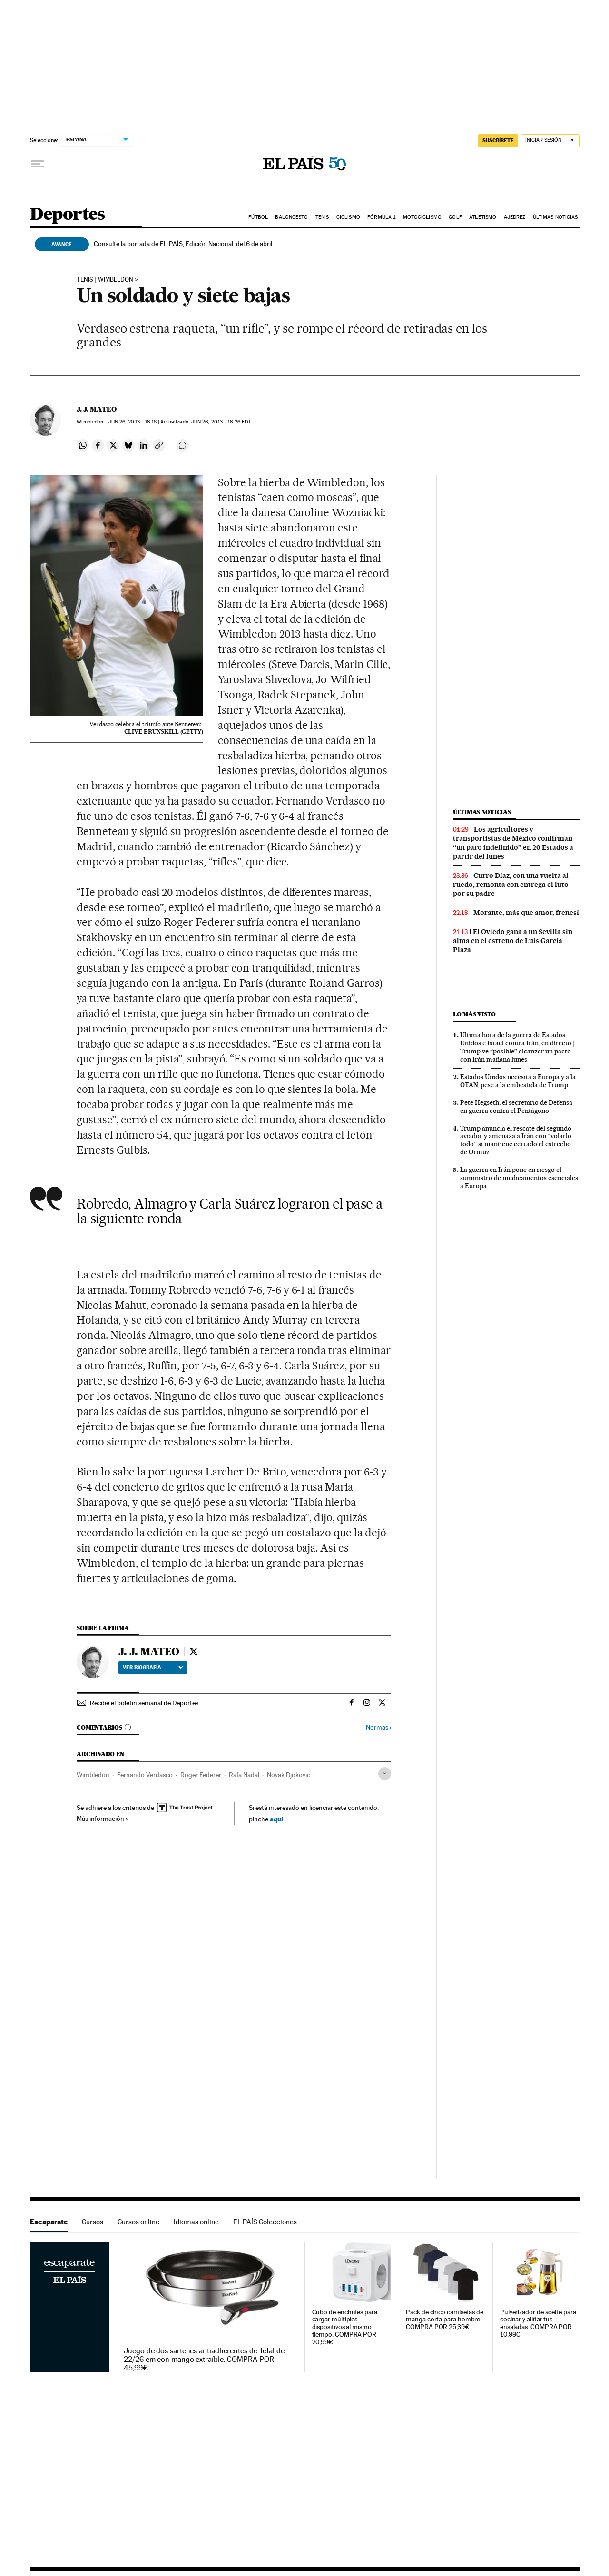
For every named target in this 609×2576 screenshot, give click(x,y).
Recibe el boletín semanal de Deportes (144, 1703)
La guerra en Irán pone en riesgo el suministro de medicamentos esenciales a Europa (519, 1178)
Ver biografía (153, 1667)
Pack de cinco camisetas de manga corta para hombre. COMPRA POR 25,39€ (444, 2320)
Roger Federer (200, 1775)
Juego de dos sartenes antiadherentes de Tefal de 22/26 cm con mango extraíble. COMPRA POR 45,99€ (204, 2359)
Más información (102, 1818)
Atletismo (482, 217)
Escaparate (49, 2222)
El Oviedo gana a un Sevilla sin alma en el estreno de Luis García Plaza (512, 940)
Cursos (92, 2222)
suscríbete (498, 140)
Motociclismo (422, 217)
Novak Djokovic (288, 1775)
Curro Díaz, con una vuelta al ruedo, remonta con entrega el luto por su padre (511, 884)
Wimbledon (93, 1775)
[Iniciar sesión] (550, 140)
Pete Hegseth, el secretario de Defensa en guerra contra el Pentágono (516, 1106)
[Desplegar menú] (37, 164)
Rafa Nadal (244, 1775)
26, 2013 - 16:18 (132, 422)
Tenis (322, 217)
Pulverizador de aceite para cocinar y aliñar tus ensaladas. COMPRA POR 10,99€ (538, 2324)
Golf (455, 217)
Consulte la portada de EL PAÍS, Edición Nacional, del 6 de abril (183, 243)
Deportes (67, 215)
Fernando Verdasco (145, 1775)
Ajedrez (515, 217)
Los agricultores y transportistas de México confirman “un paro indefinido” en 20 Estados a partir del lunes (513, 843)
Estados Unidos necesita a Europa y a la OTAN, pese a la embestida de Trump (518, 1081)
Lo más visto (474, 1014)
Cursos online (138, 2222)
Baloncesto (291, 217)
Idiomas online (196, 2222)
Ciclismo (348, 217)
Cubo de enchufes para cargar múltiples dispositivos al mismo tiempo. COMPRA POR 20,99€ (344, 2327)
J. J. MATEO (97, 409)
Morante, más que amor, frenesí (526, 912)
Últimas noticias (555, 217)
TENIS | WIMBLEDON (105, 279)
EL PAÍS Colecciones (265, 2222)
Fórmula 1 (381, 217)
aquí (276, 1819)
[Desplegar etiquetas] (384, 1773)
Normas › (378, 1727)
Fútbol (258, 217)
